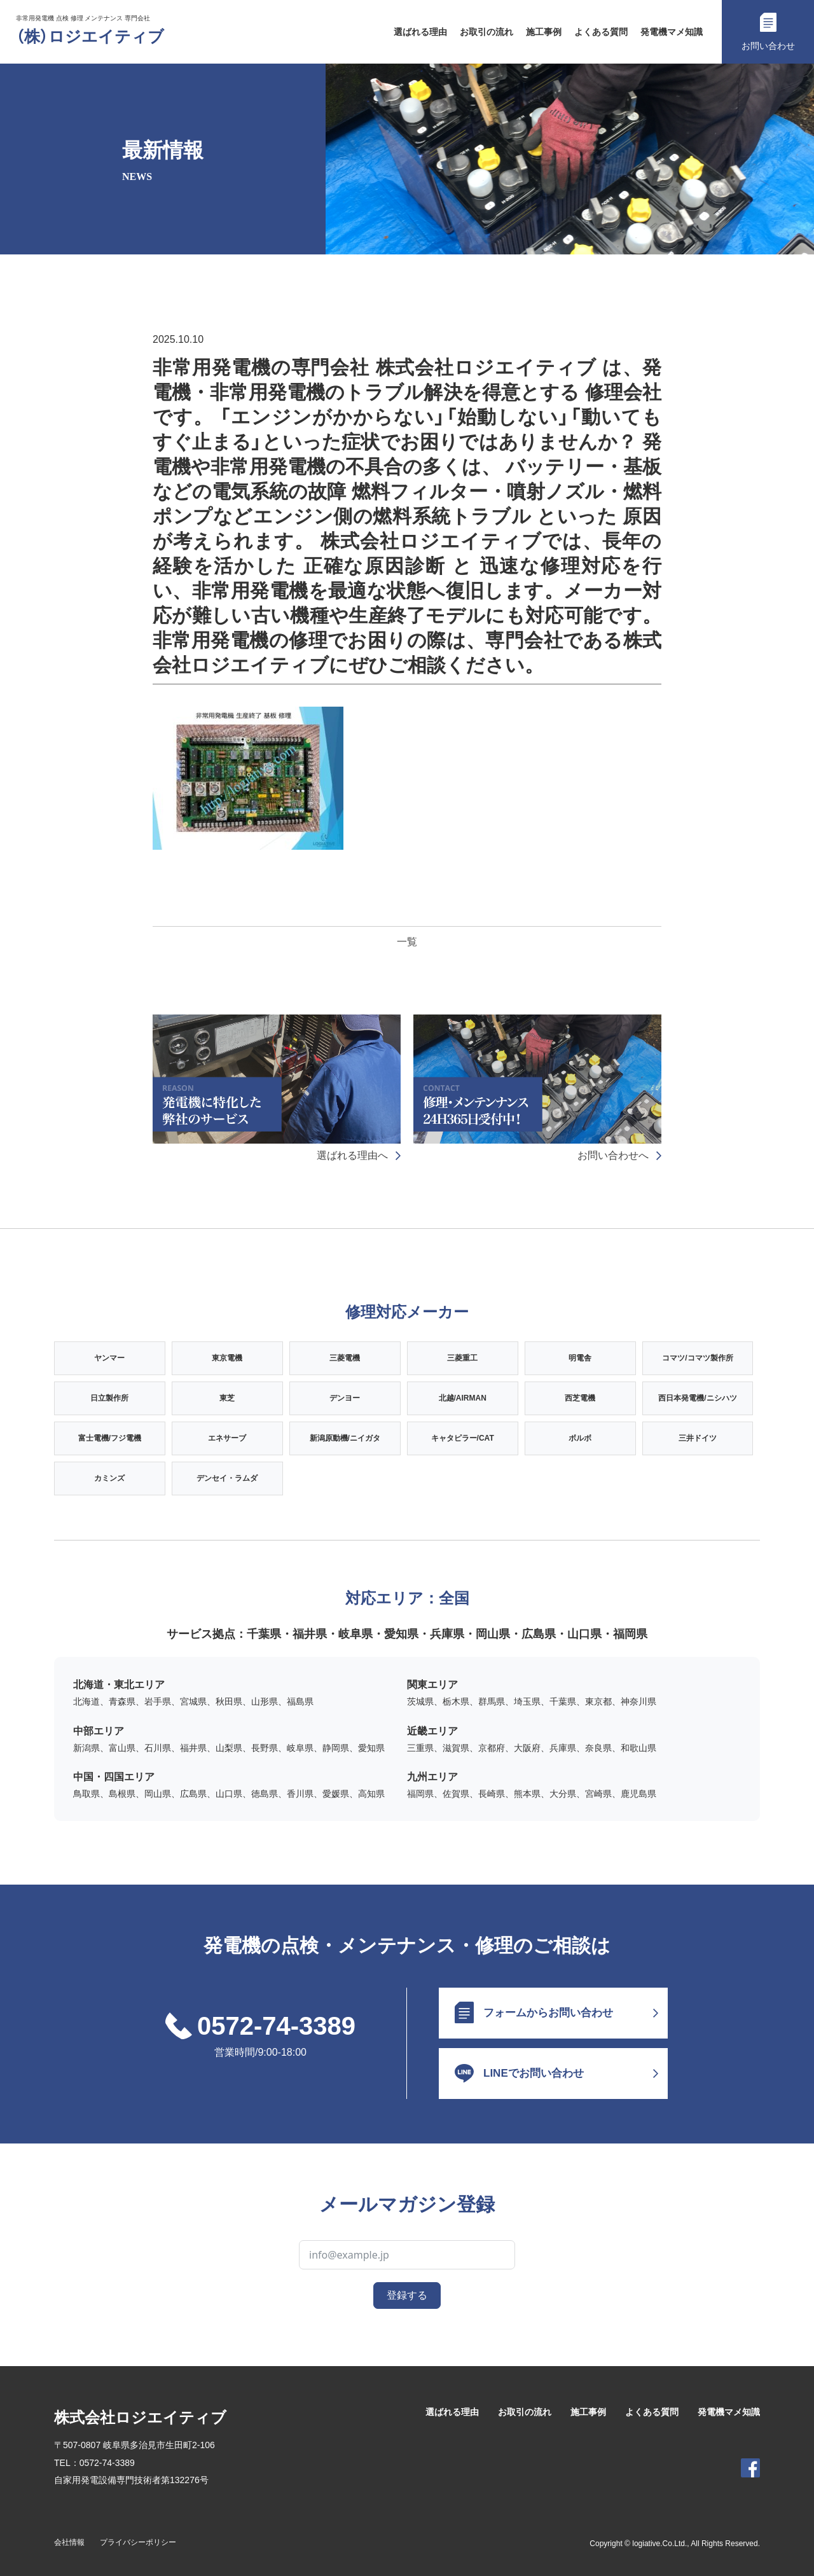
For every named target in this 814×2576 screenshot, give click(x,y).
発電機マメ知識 (671, 32)
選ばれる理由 (420, 32)
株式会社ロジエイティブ (140, 2417)
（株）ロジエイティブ (90, 37)
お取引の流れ (486, 32)
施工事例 (544, 32)
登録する (407, 2295)
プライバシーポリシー (138, 2542)
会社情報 (69, 2542)
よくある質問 (601, 32)
